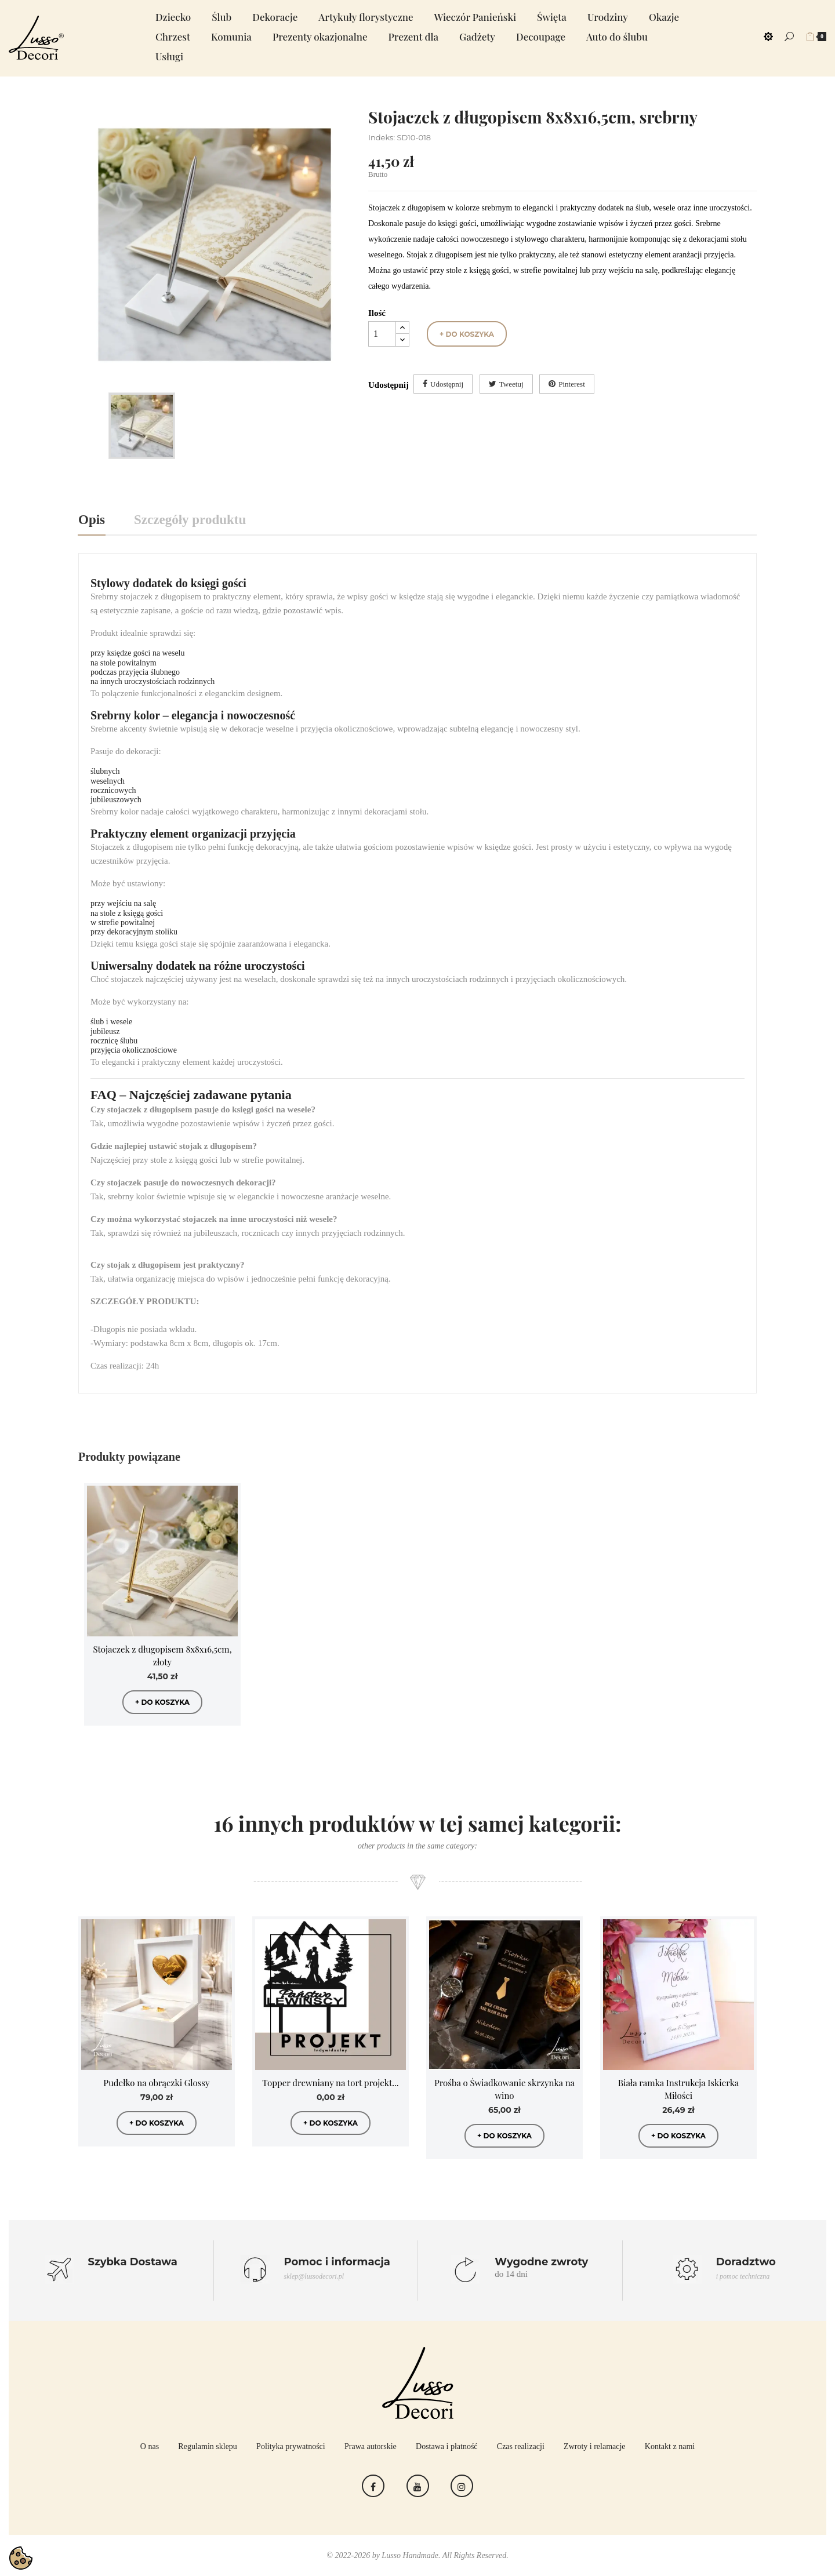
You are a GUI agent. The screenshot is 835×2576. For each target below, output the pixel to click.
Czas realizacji (520, 2446)
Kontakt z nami (670, 2446)
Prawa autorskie (370, 2446)
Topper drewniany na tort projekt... (330, 2083)
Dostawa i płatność (447, 2446)
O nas (149, 2446)
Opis (91, 519)
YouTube (417, 2486)
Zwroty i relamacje (595, 2446)
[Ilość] (382, 334)
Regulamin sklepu (207, 2446)
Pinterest (571, 384)
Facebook (373, 2486)
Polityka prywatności (290, 2446)
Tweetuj (511, 384)
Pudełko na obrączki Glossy (156, 2083)
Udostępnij (446, 384)
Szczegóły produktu (190, 519)
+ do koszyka (467, 334)
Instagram (462, 2486)
